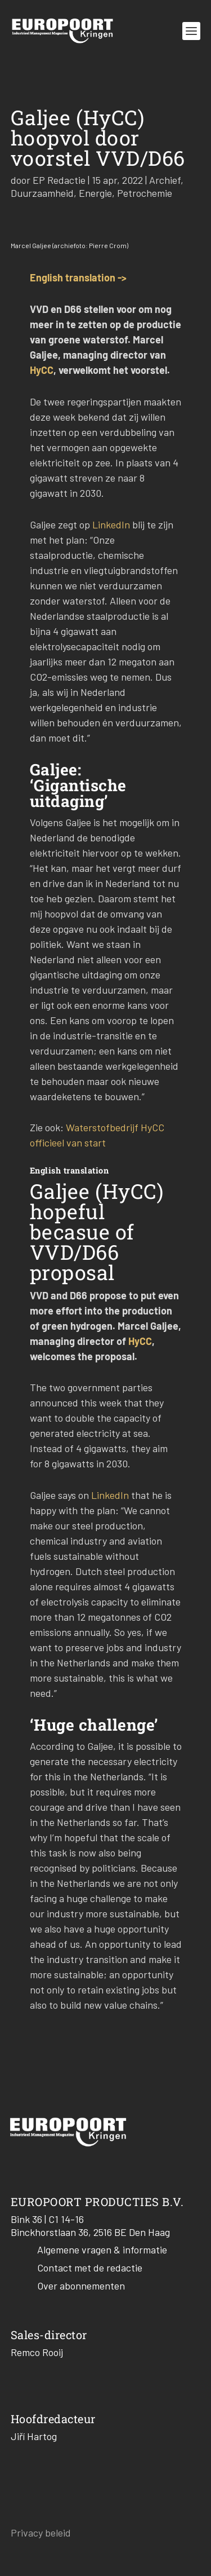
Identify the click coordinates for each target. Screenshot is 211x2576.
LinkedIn (111, 524)
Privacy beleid (41, 2532)
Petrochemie (144, 193)
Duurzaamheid (42, 193)
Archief (165, 180)
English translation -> (78, 277)
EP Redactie (59, 180)
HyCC (41, 370)
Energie (95, 193)
